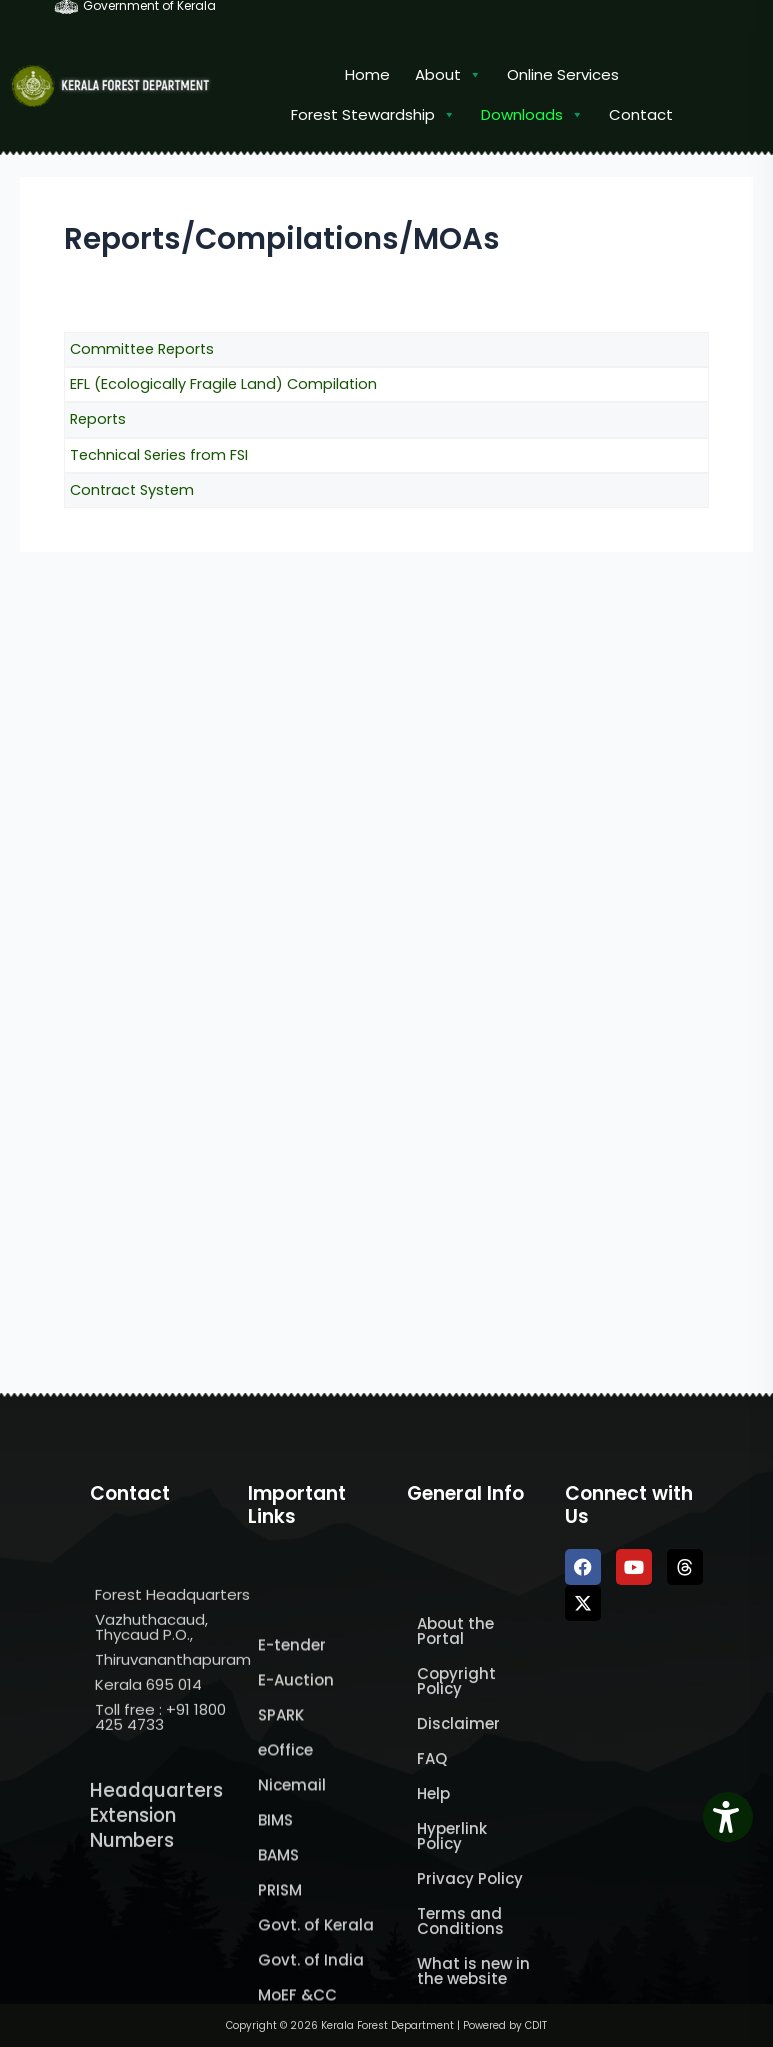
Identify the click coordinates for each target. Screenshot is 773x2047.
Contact (641, 114)
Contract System (132, 490)
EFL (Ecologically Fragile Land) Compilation (223, 384)
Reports (98, 419)
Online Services (563, 74)
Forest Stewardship (373, 115)
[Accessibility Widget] (728, 1817)
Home (367, 74)
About (448, 75)
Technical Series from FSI (159, 455)
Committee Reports (142, 349)
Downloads (532, 115)
